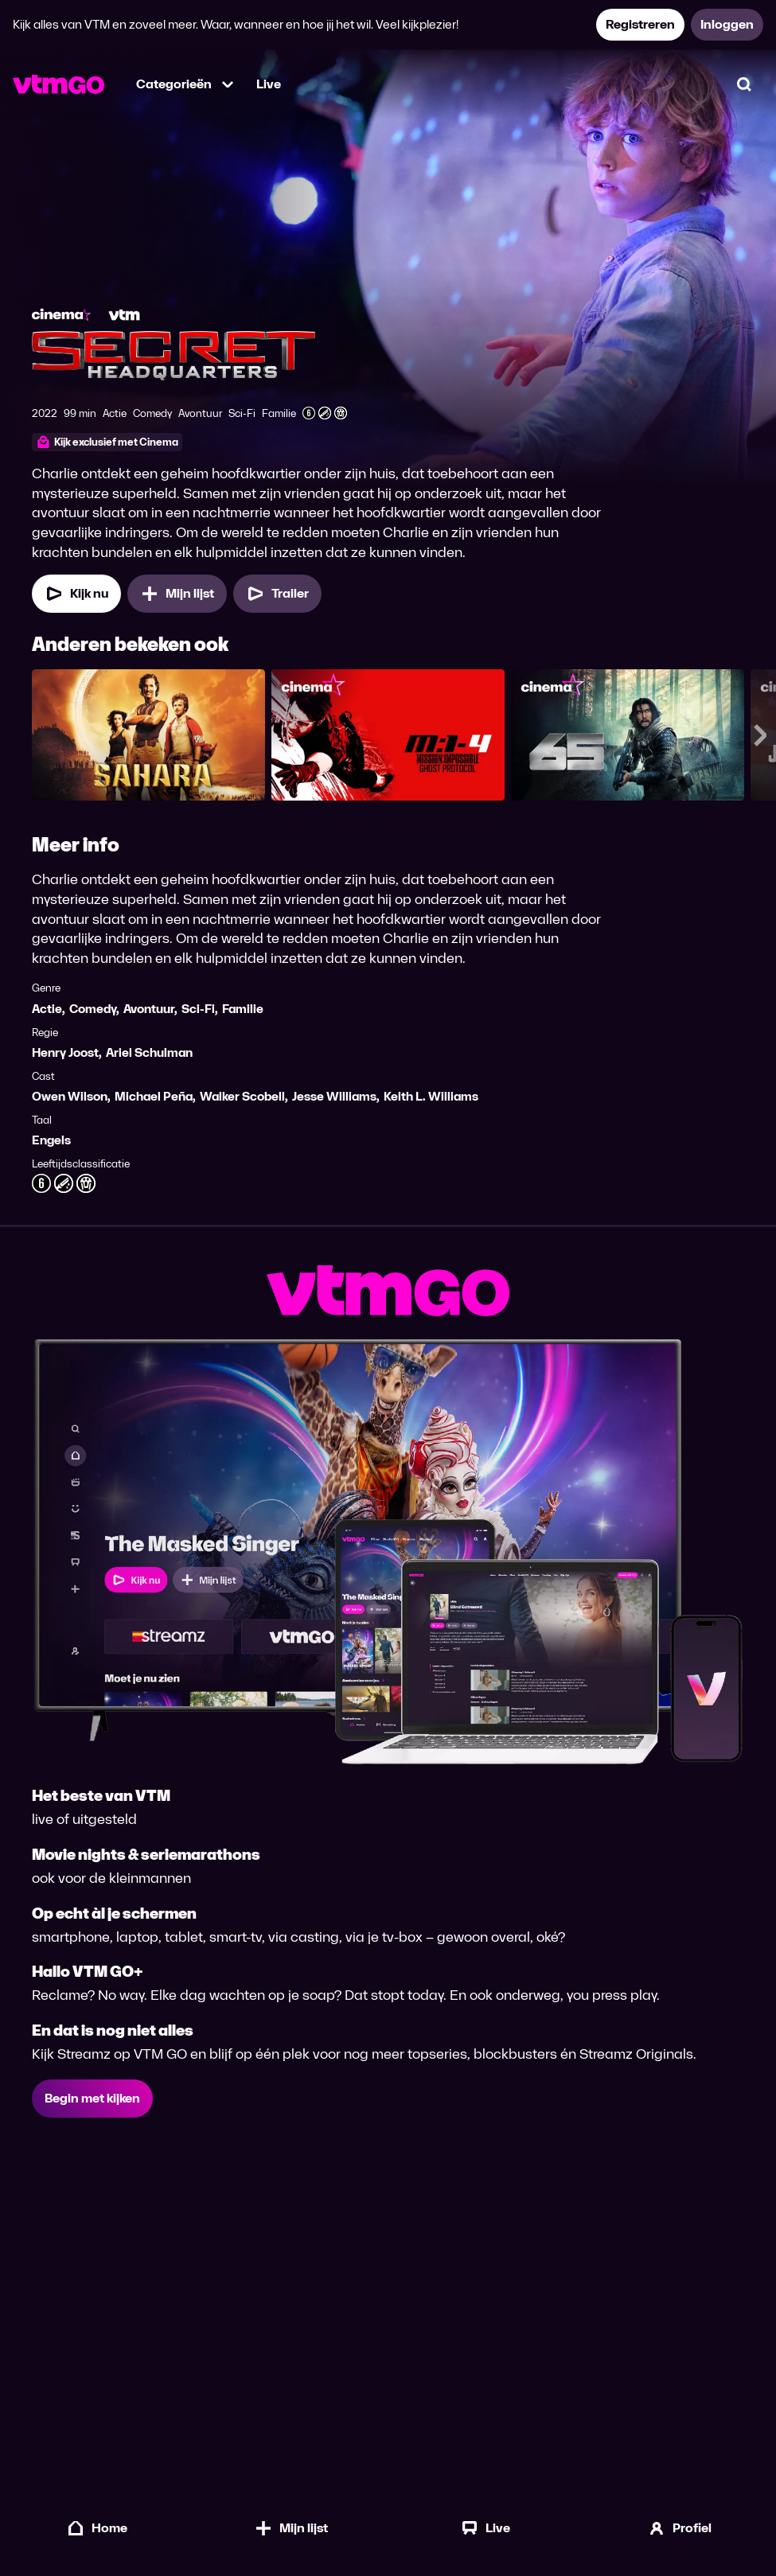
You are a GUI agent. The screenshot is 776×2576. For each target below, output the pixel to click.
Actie (47, 1009)
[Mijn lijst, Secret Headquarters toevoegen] (177, 594)
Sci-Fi (198, 1009)
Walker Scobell (242, 1097)
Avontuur (148, 1009)
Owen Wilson (69, 1097)
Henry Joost (65, 1053)
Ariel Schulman (149, 1053)
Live (268, 84)
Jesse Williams (334, 1097)
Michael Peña (154, 1097)
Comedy (92, 1009)
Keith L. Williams (431, 1097)
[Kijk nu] (76, 594)
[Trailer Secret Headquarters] (277, 594)
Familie (242, 1009)
